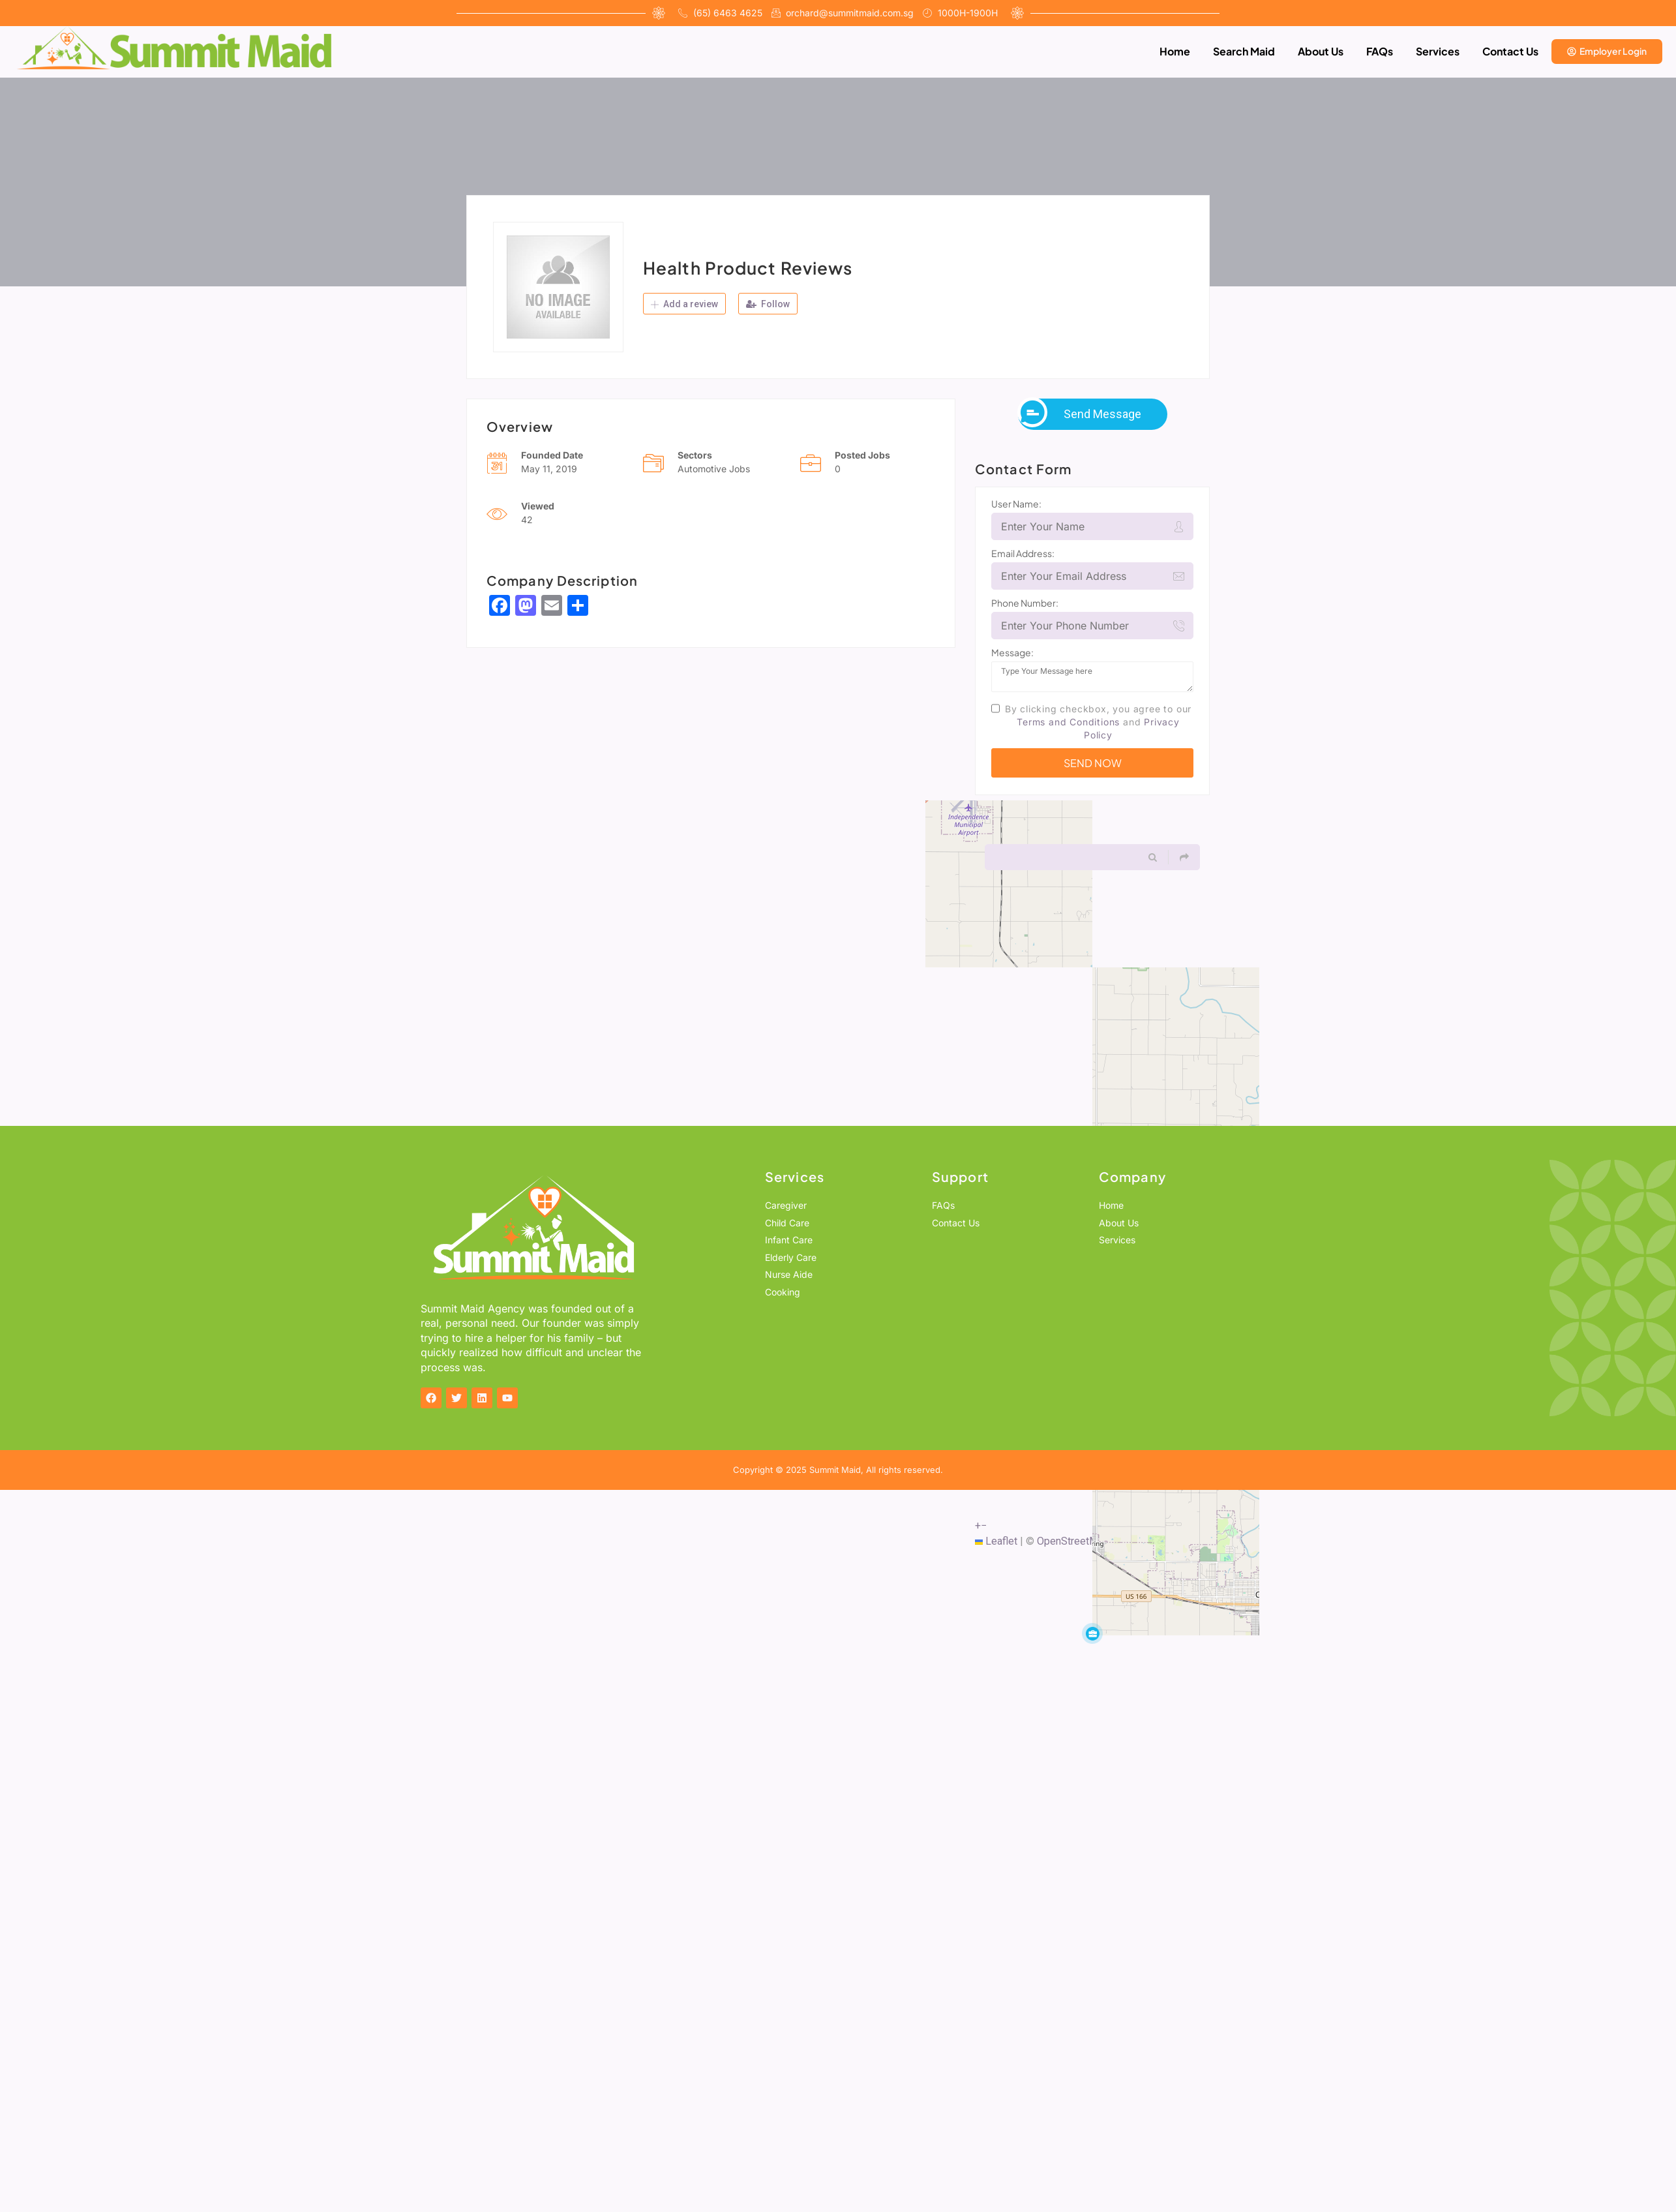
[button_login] (1606, 51)
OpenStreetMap (1073, 1541)
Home (1175, 51)
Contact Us (1510, 51)
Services (1437, 51)
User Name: (1016, 503)
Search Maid (1244, 51)
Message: (1012, 652)
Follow (768, 304)
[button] (1092, 1633)
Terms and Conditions (1068, 721)
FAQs (1379, 51)
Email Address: (1023, 553)
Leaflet (996, 1541)
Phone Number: (1024, 603)
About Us (1320, 51)
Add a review (684, 304)
